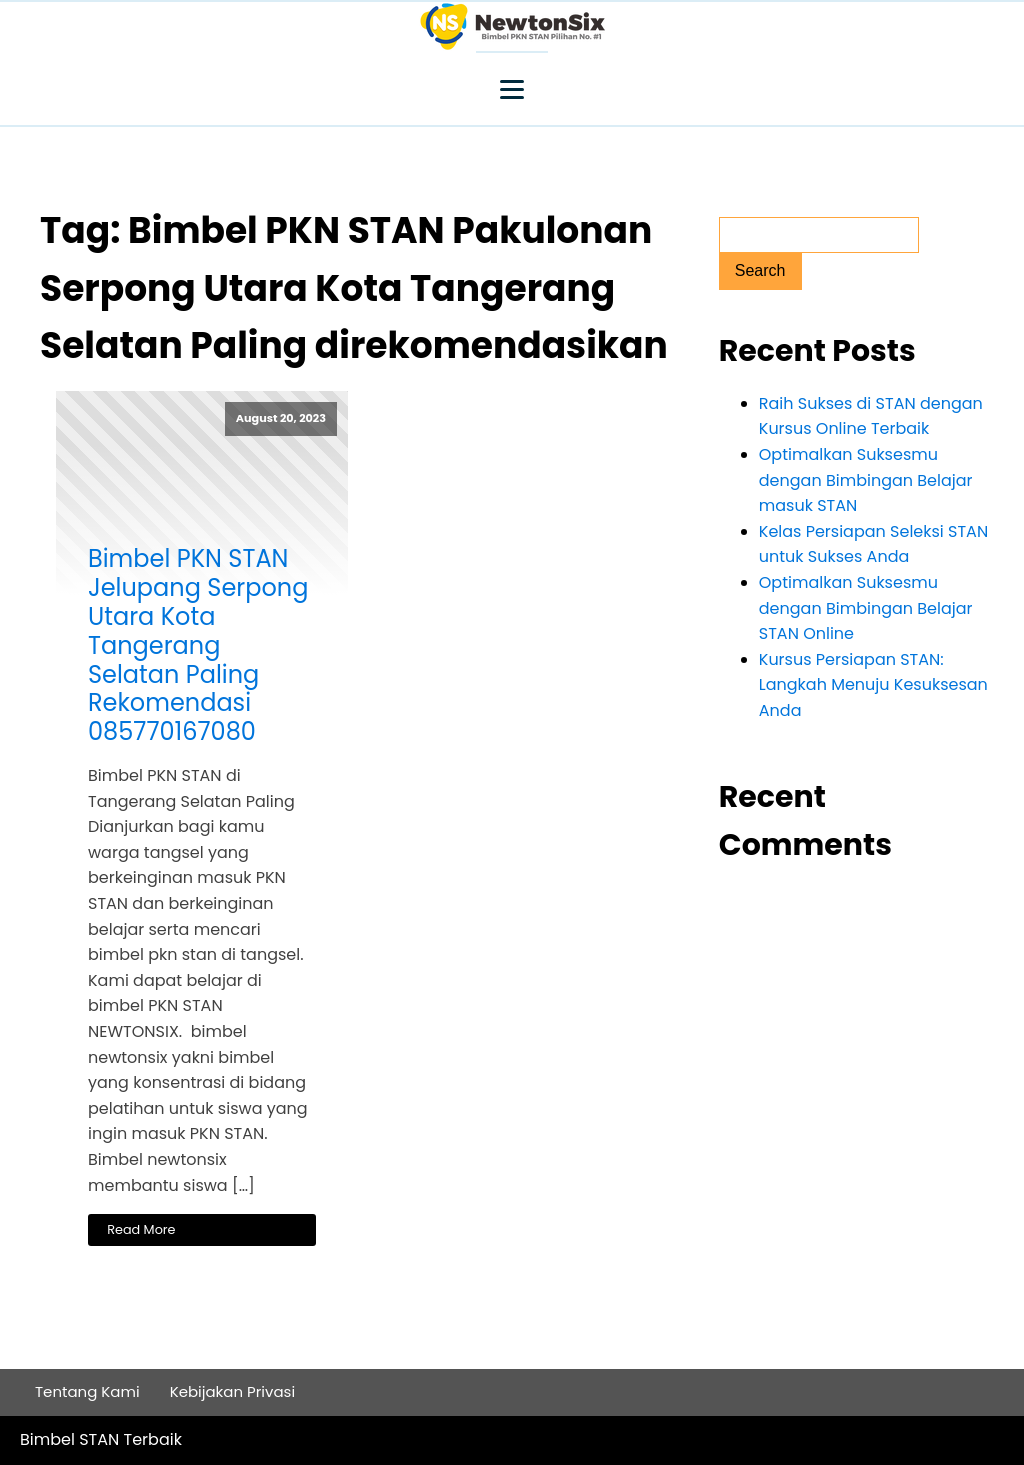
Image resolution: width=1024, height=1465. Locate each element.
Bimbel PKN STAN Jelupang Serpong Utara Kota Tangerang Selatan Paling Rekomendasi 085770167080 (198, 646)
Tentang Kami (87, 1391)
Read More (141, 1229)
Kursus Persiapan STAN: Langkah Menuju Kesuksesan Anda (873, 685)
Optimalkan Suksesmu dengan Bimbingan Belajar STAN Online (866, 608)
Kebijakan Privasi (233, 1391)
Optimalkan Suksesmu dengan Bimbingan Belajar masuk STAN (866, 480)
